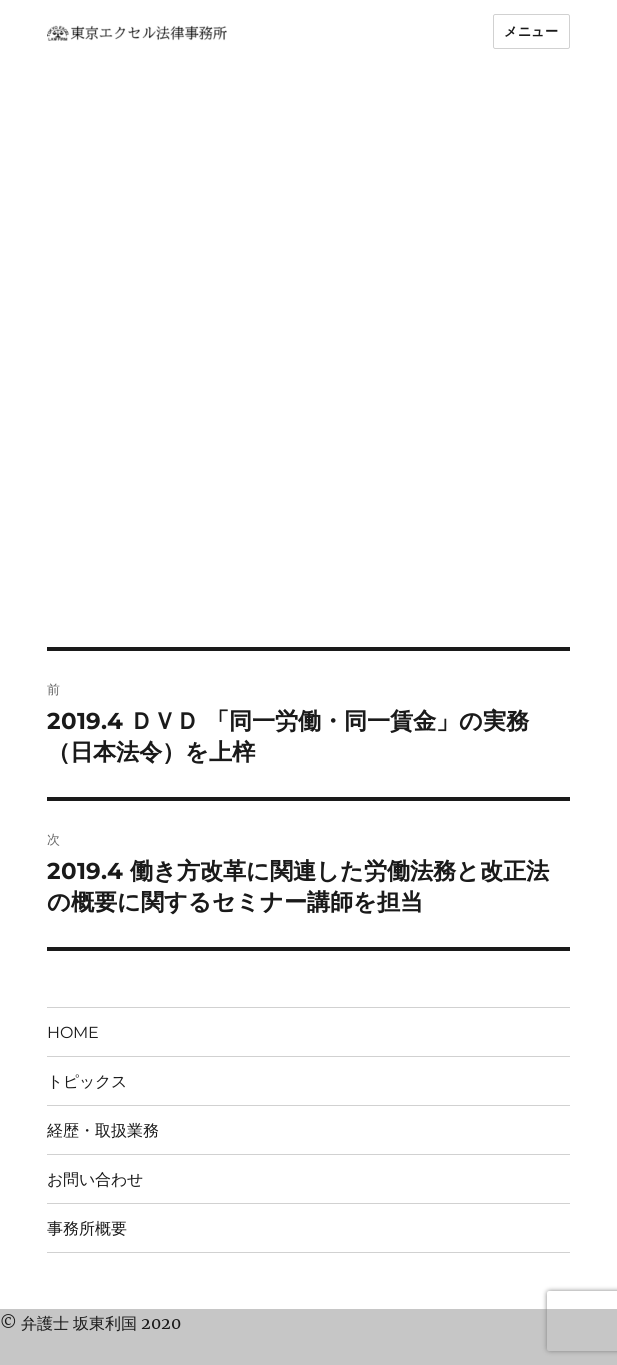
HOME (73, 1032)
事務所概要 (87, 1228)
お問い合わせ (95, 1179)
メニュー (531, 31)
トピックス (87, 1081)
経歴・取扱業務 (103, 1130)
